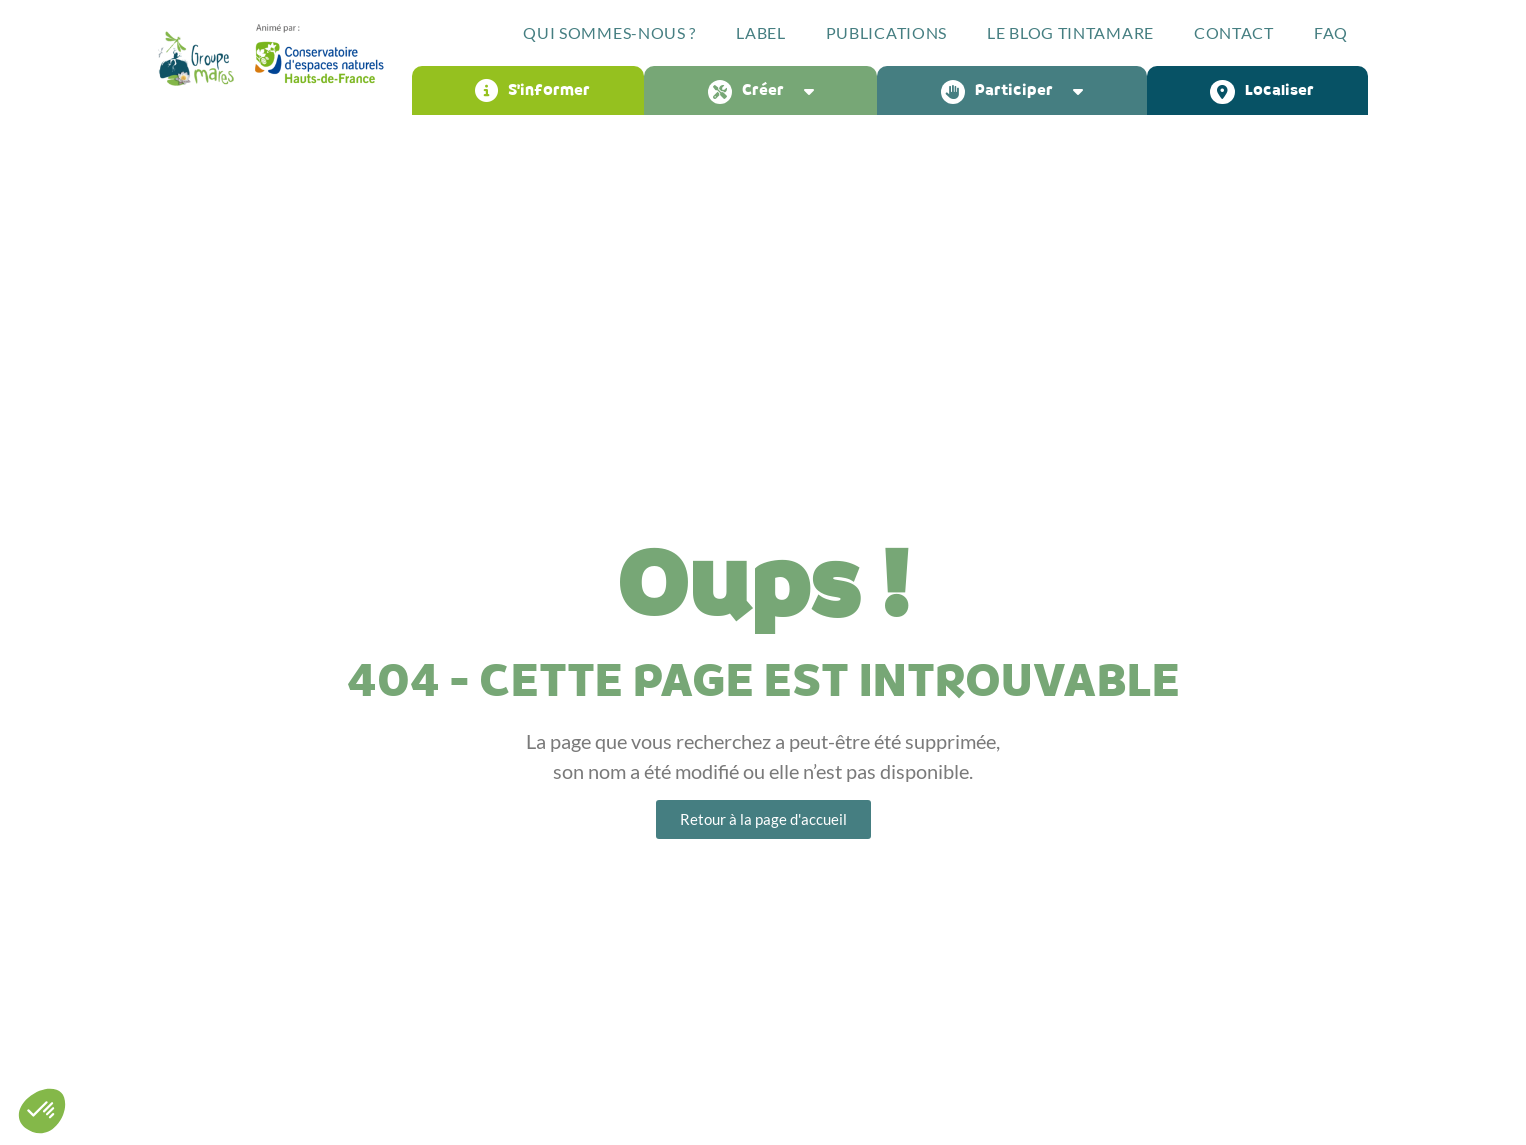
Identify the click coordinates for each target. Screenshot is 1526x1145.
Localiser (1262, 90)
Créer (766, 91)
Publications (886, 32)
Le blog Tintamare (1070, 32)
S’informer (532, 90)
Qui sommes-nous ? (609, 32)
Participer (1017, 91)
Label (761, 32)
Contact (1234, 32)
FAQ (1331, 32)
